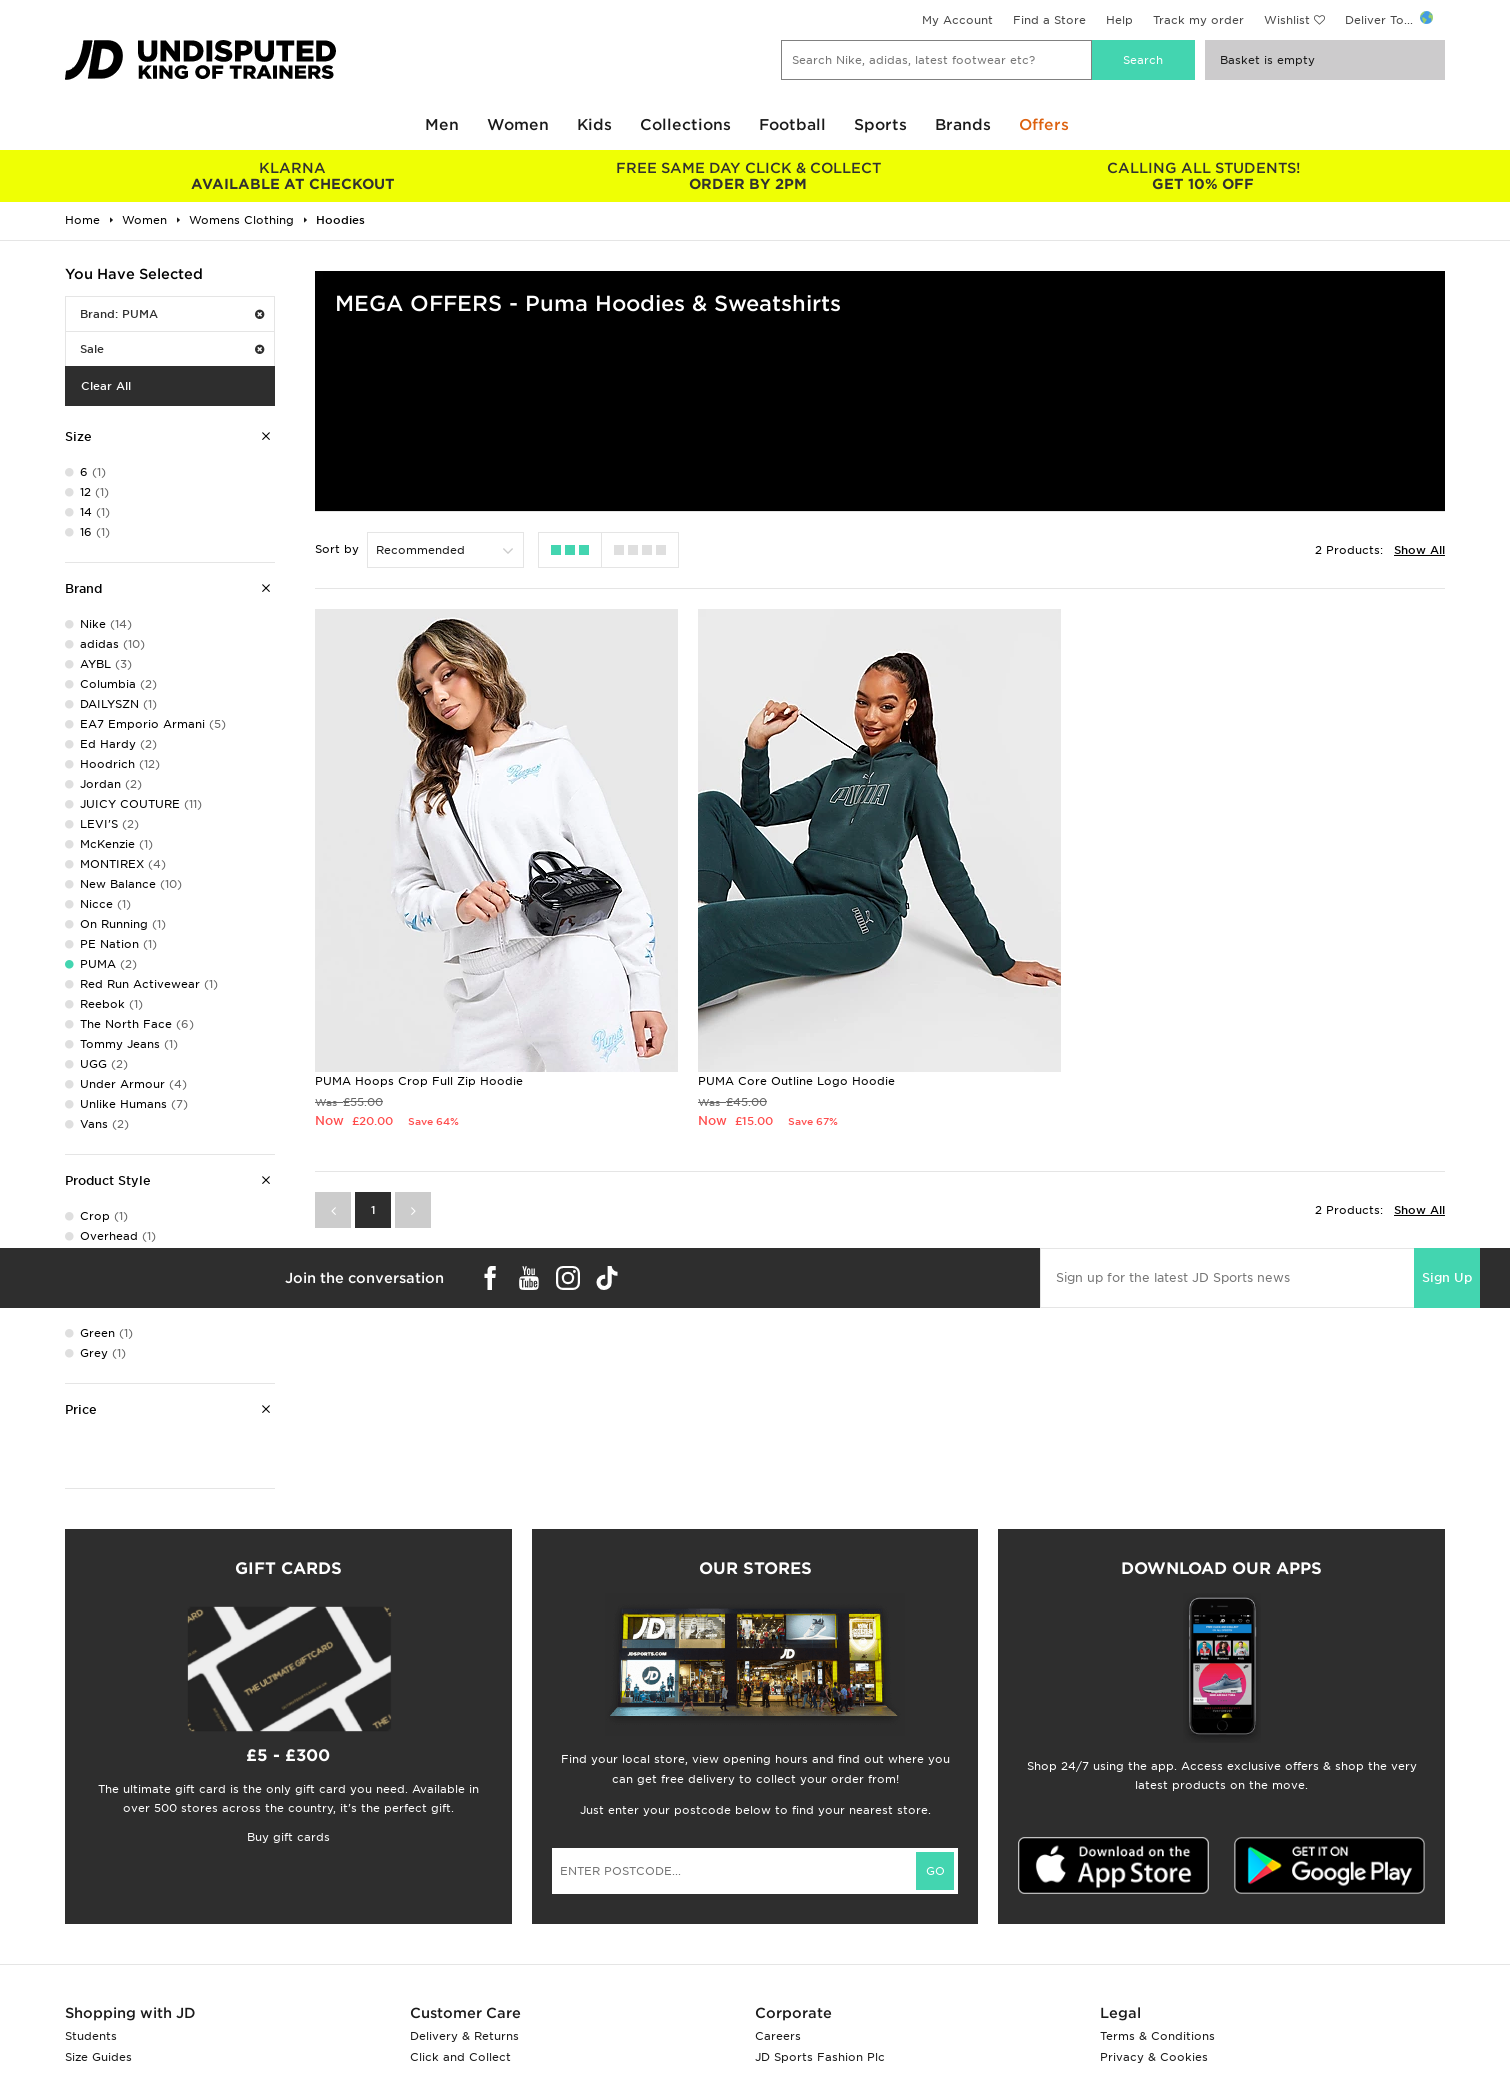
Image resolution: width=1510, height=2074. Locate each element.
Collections (685, 125)
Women (518, 125)
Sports (880, 125)
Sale (172, 349)
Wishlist (1287, 20)
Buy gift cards (288, 1837)
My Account (957, 20)
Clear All (106, 386)
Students (91, 2036)
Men (442, 125)
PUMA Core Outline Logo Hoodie (796, 1081)
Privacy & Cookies (1154, 2057)
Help (1119, 20)
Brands (963, 125)
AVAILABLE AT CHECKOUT (292, 176)
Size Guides (98, 2057)
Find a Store (1049, 20)
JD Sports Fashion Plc (820, 2057)
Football (792, 125)
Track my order (1198, 20)
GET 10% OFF (1203, 176)
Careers (778, 2036)
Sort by (337, 549)
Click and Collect (460, 2057)
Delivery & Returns (464, 2036)
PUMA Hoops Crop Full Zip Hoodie (419, 1081)
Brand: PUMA (172, 314)
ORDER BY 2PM (747, 176)
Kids (594, 125)
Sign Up (1447, 1277)
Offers (1044, 125)
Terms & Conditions (1157, 2036)
